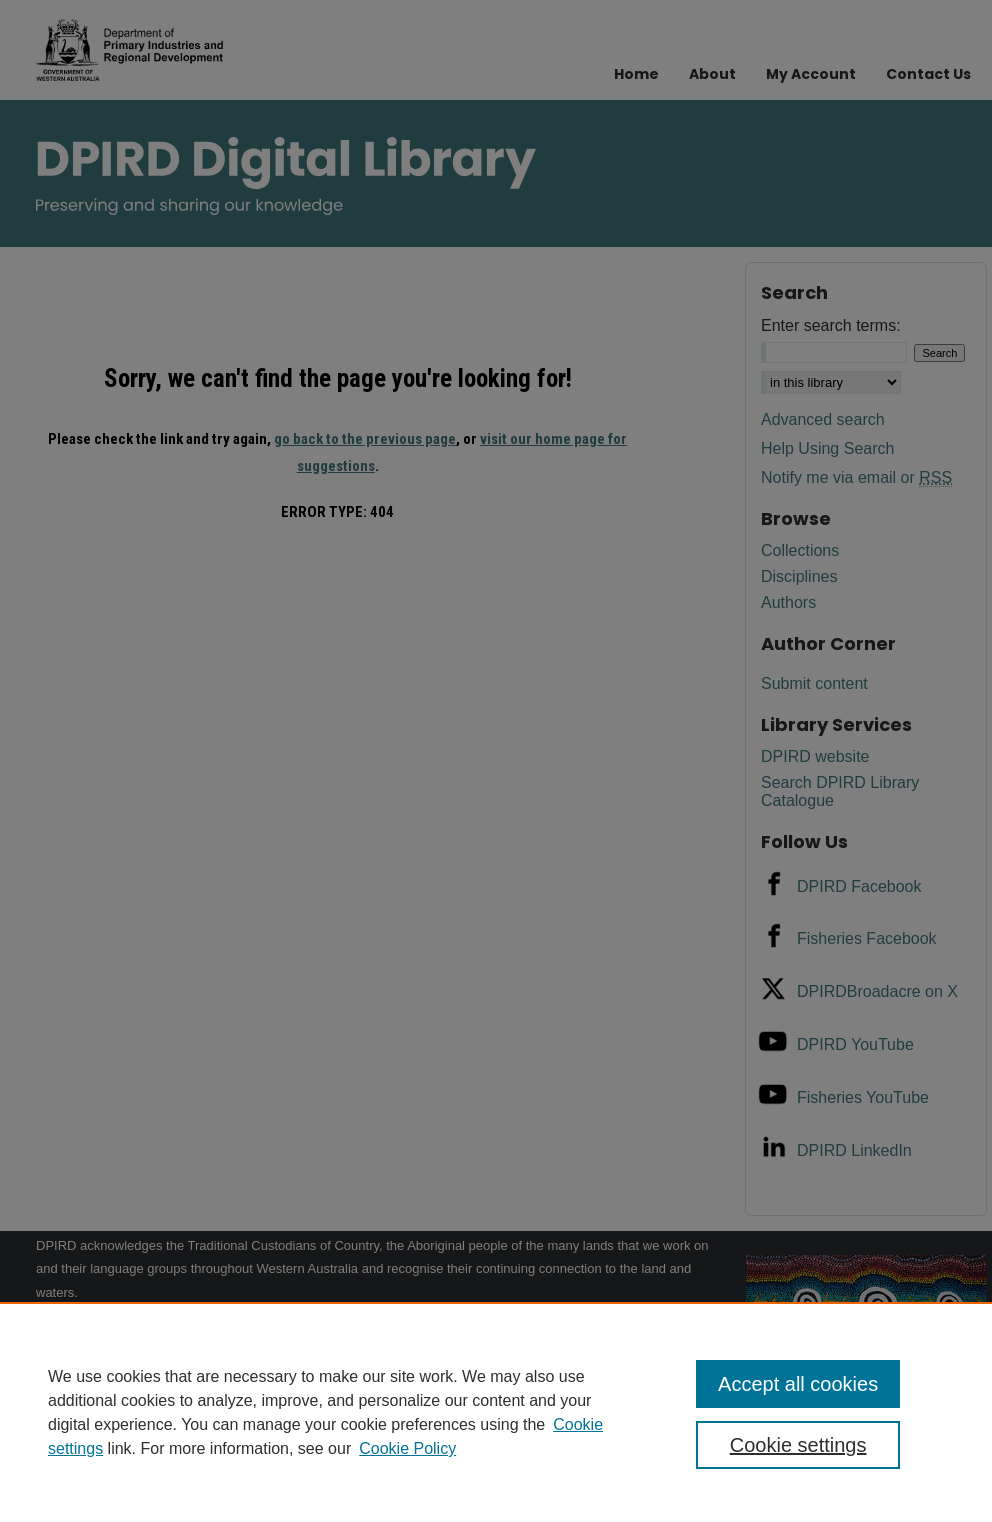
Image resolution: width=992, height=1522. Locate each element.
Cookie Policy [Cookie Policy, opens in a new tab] (407, 1448)
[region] (496, 1412)
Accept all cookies (798, 1384)
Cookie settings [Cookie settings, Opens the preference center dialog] (798, 1445)
